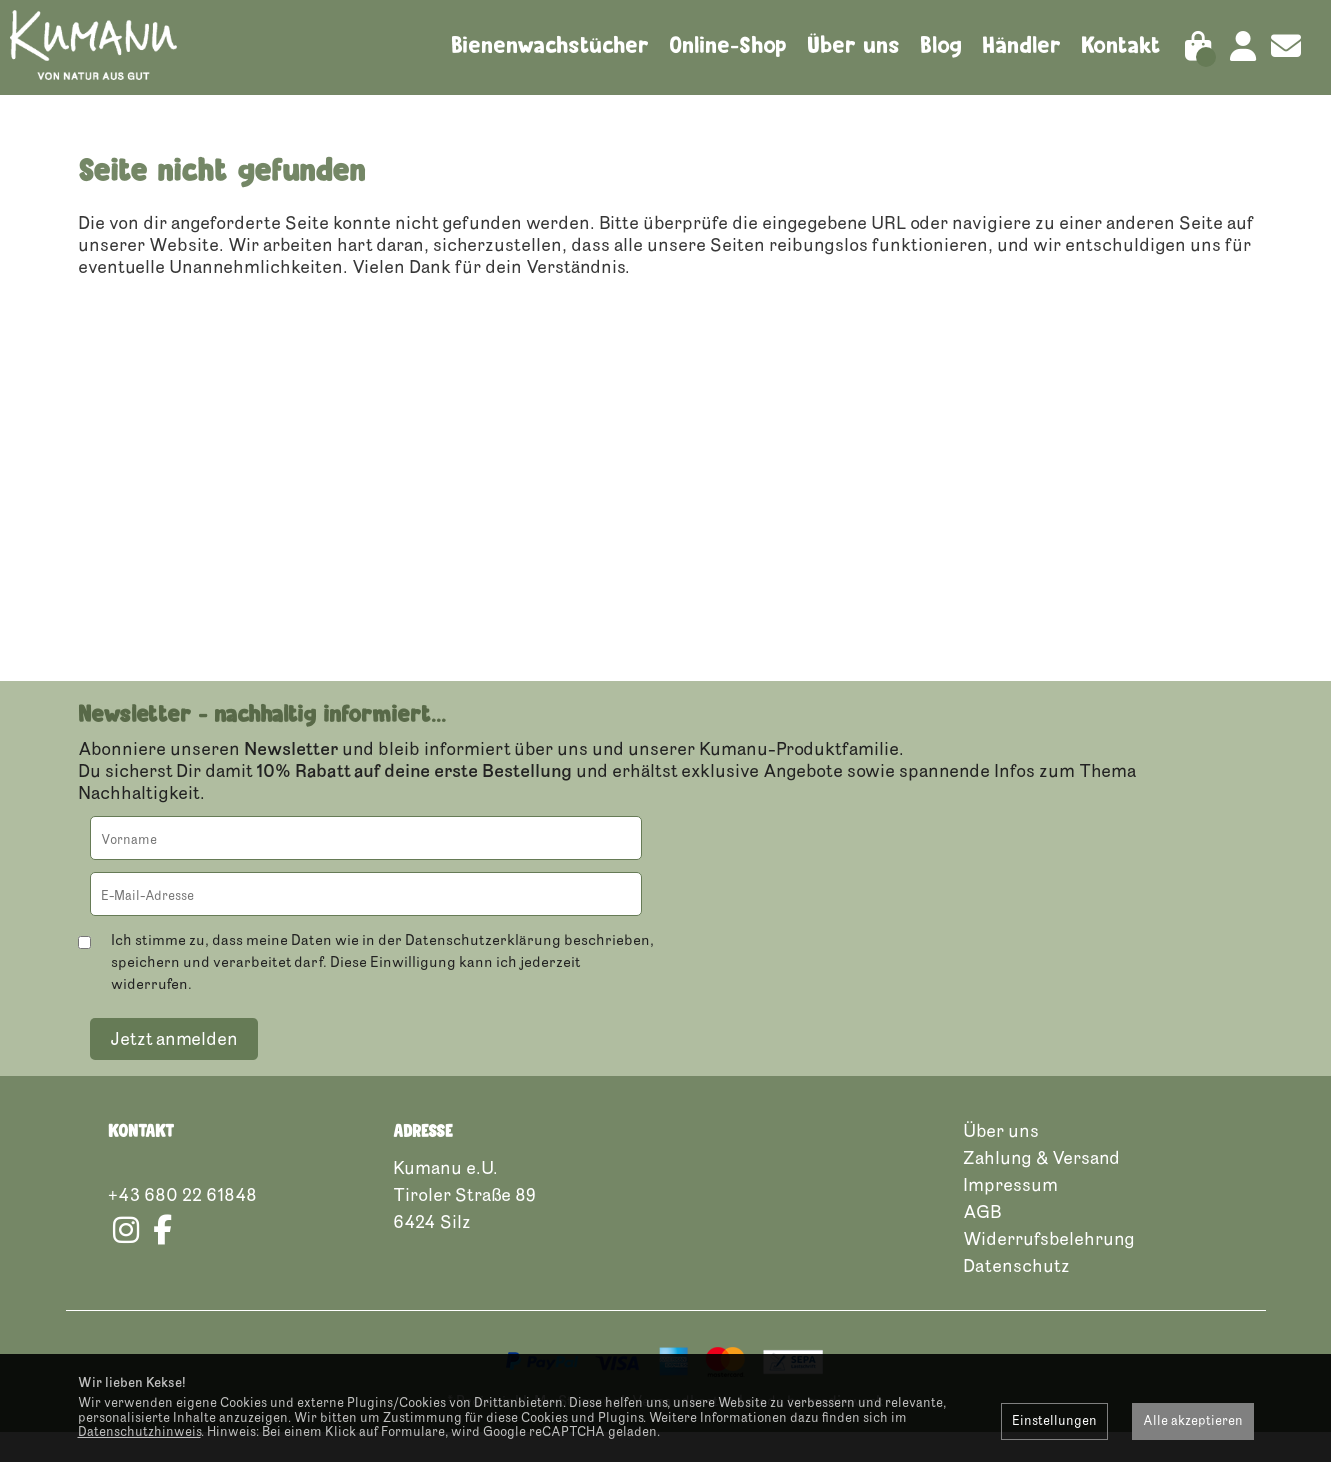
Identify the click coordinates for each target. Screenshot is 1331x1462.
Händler (1021, 45)
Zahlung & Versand (1041, 1187)
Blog (941, 45)
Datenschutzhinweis (139, 1432)
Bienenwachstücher (550, 45)
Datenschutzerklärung (483, 969)
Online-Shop (728, 45)
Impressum (1010, 1214)
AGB (982, 1241)
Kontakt (1121, 45)
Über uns (853, 45)
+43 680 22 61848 (182, 1224)
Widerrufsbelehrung (1049, 1268)
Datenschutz (1016, 1295)
